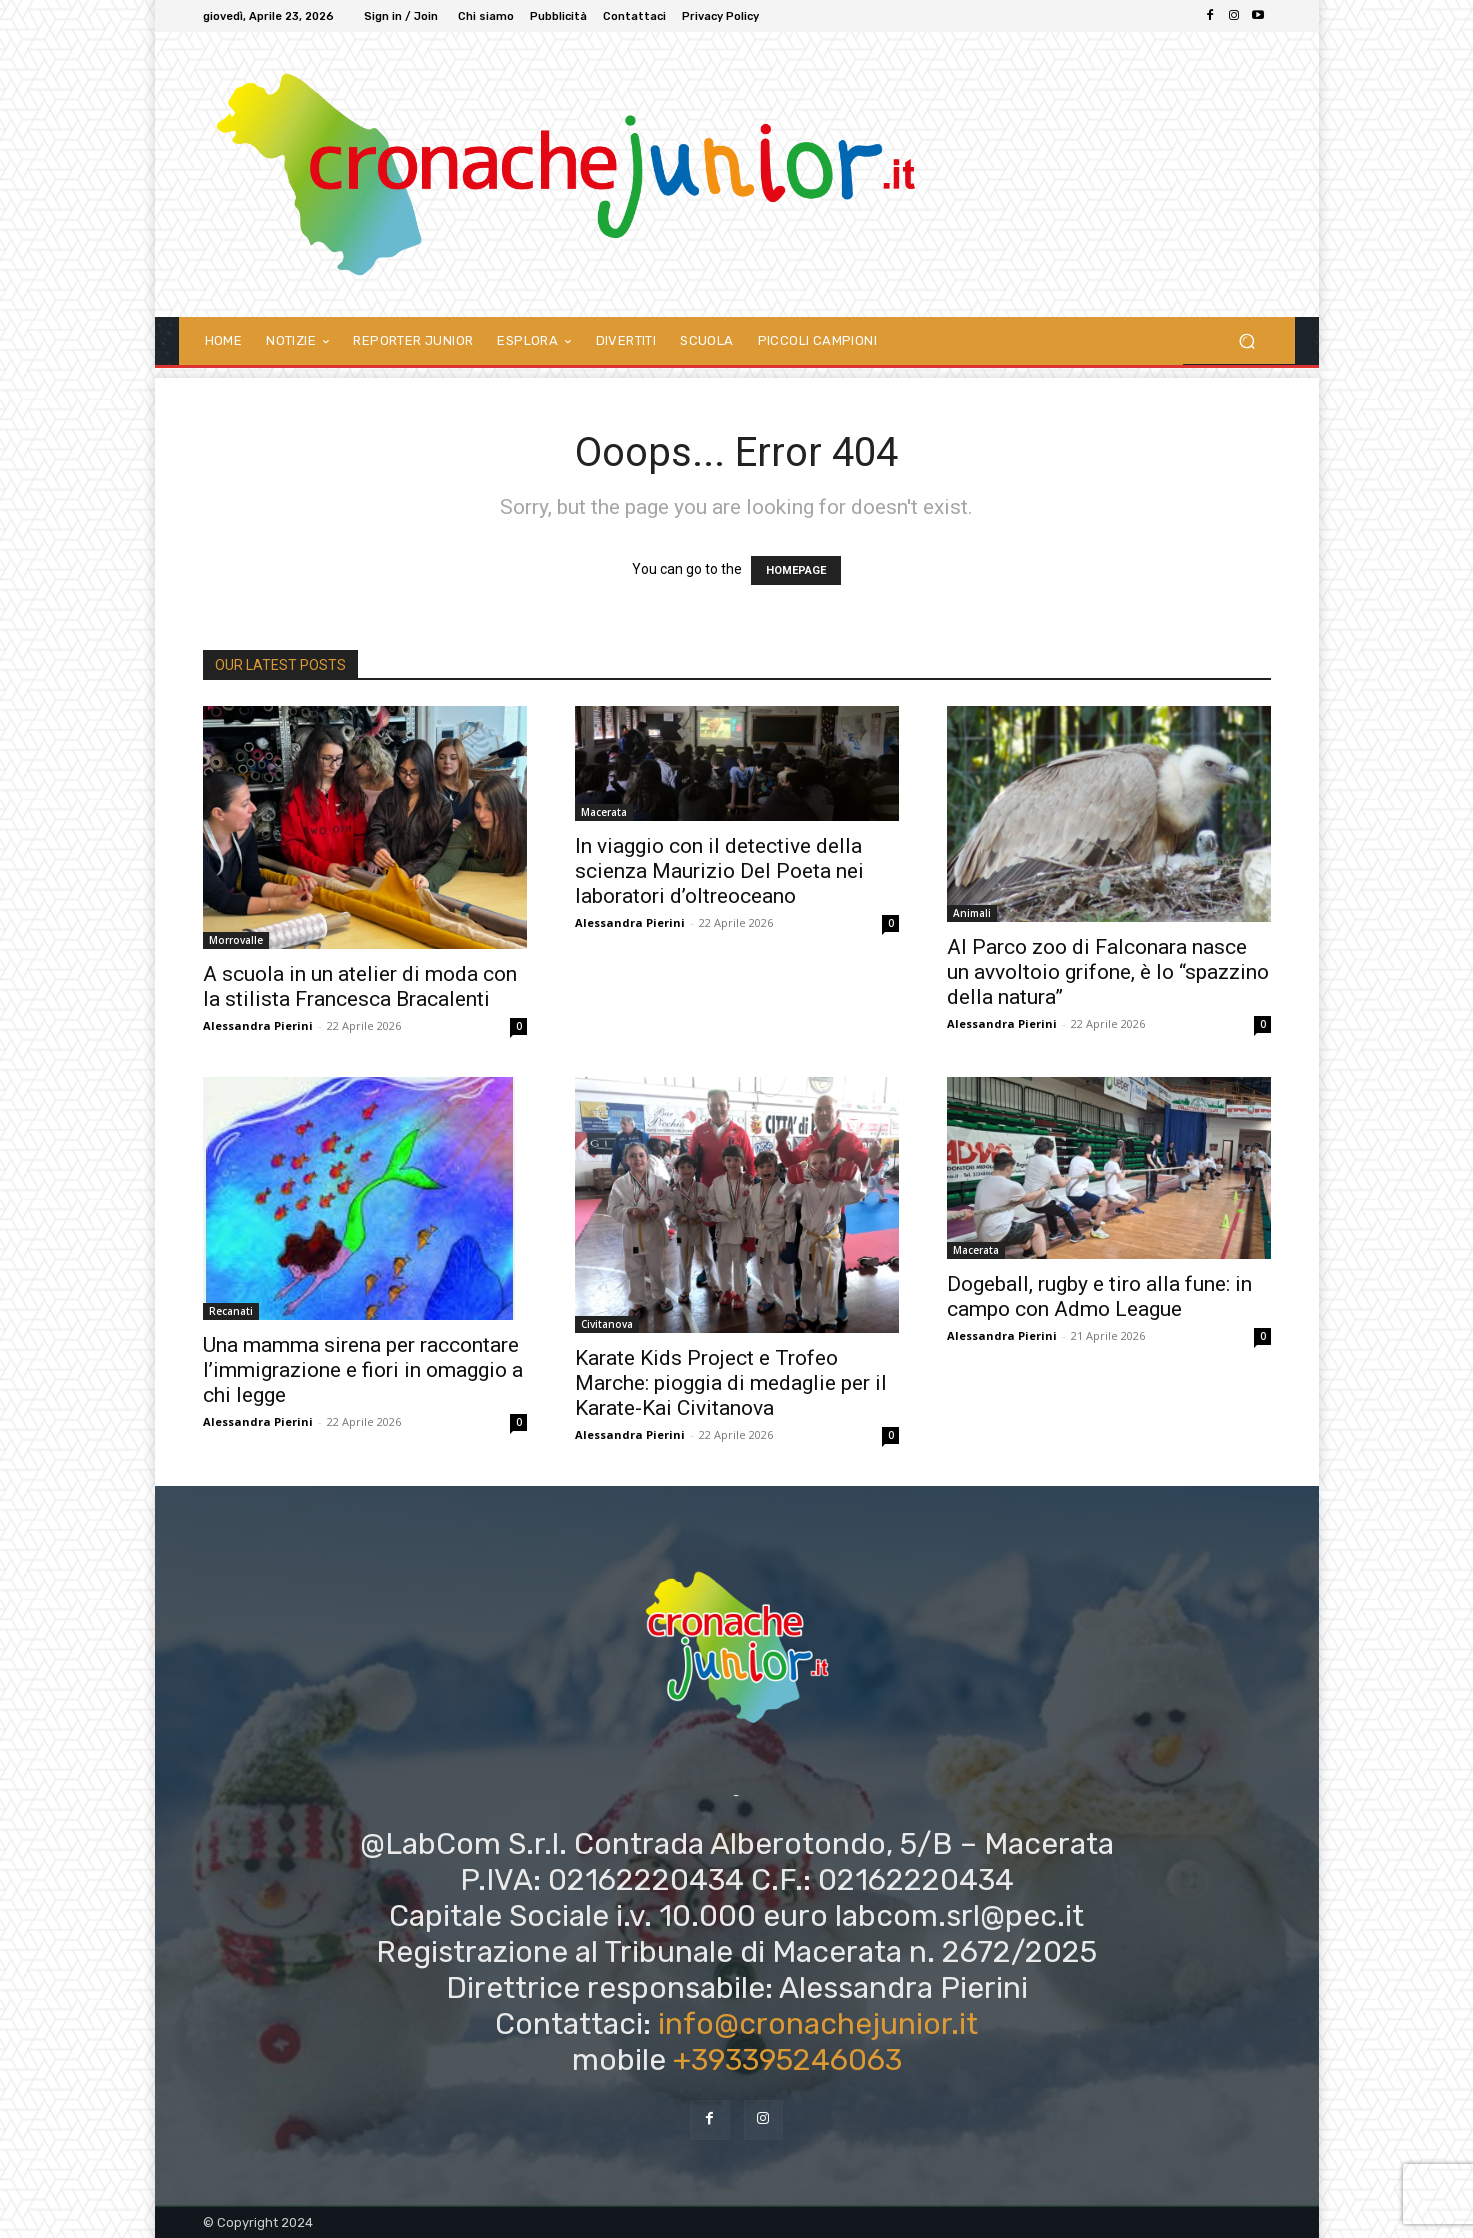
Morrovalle (236, 940)
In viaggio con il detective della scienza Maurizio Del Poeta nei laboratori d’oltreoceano (719, 871)
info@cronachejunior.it (818, 2024)
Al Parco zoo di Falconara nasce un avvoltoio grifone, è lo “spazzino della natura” (1108, 972)
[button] (1247, 340)
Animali (972, 913)
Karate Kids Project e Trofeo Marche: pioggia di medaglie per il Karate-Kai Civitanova (731, 1383)
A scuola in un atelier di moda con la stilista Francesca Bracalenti (360, 986)
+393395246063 (787, 2060)
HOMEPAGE (796, 570)
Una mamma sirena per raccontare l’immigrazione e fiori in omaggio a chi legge (363, 1370)
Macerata (604, 812)
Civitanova (607, 1324)
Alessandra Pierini (258, 1025)
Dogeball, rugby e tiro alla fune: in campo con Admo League (1099, 1296)
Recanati (231, 1311)
